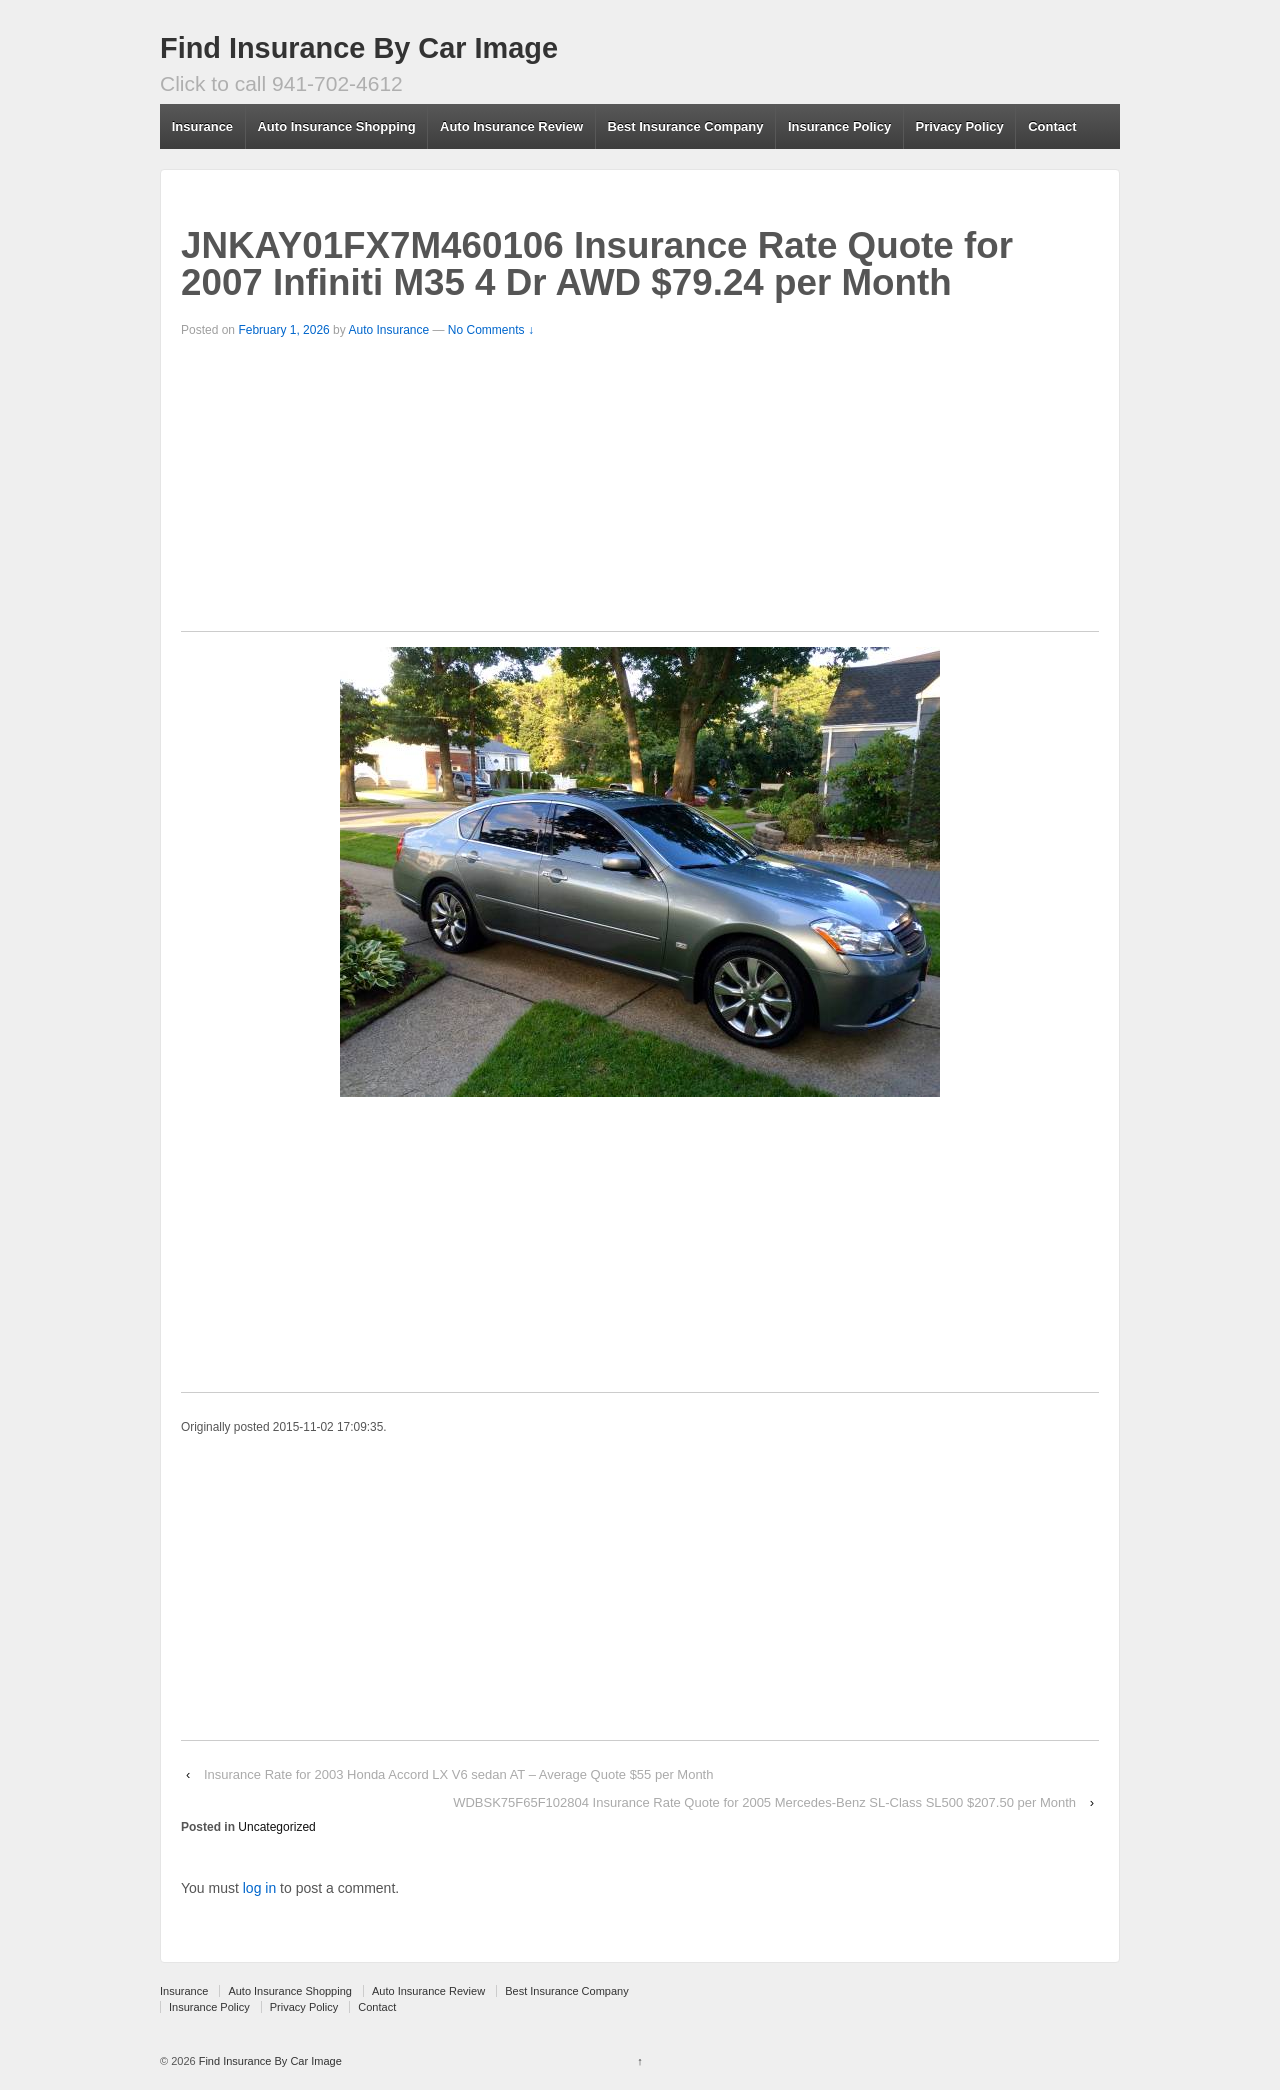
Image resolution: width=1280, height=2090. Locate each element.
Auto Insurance (388, 330)
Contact (1052, 126)
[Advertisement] (640, 491)
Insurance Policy (839, 126)
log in (259, 1888)
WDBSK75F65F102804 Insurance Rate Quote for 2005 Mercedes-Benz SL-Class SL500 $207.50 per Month (764, 1802)
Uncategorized (276, 1827)
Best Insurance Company (685, 126)
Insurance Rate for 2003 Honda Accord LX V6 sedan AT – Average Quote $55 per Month (459, 1774)
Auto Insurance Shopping (336, 126)
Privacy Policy (960, 126)
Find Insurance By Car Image (359, 48)
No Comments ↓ (491, 330)
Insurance (202, 126)
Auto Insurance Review (511, 126)
